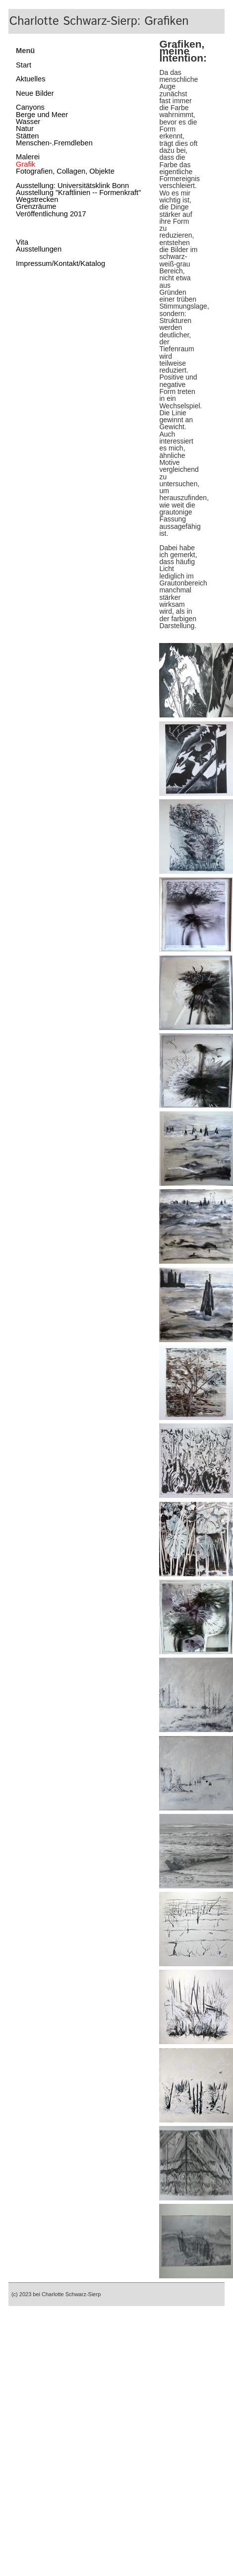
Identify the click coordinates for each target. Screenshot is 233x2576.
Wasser (28, 122)
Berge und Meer (42, 115)
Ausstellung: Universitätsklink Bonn (72, 186)
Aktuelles (30, 79)
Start (23, 65)
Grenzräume (36, 206)
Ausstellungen (38, 249)
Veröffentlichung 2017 (51, 214)
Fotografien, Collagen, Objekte (65, 171)
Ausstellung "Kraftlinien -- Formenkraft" (78, 192)
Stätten (27, 136)
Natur (25, 128)
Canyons (30, 107)
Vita (22, 242)
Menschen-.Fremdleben (54, 143)
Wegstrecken (37, 199)
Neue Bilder (35, 93)
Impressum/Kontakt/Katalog (60, 263)
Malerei (28, 157)
